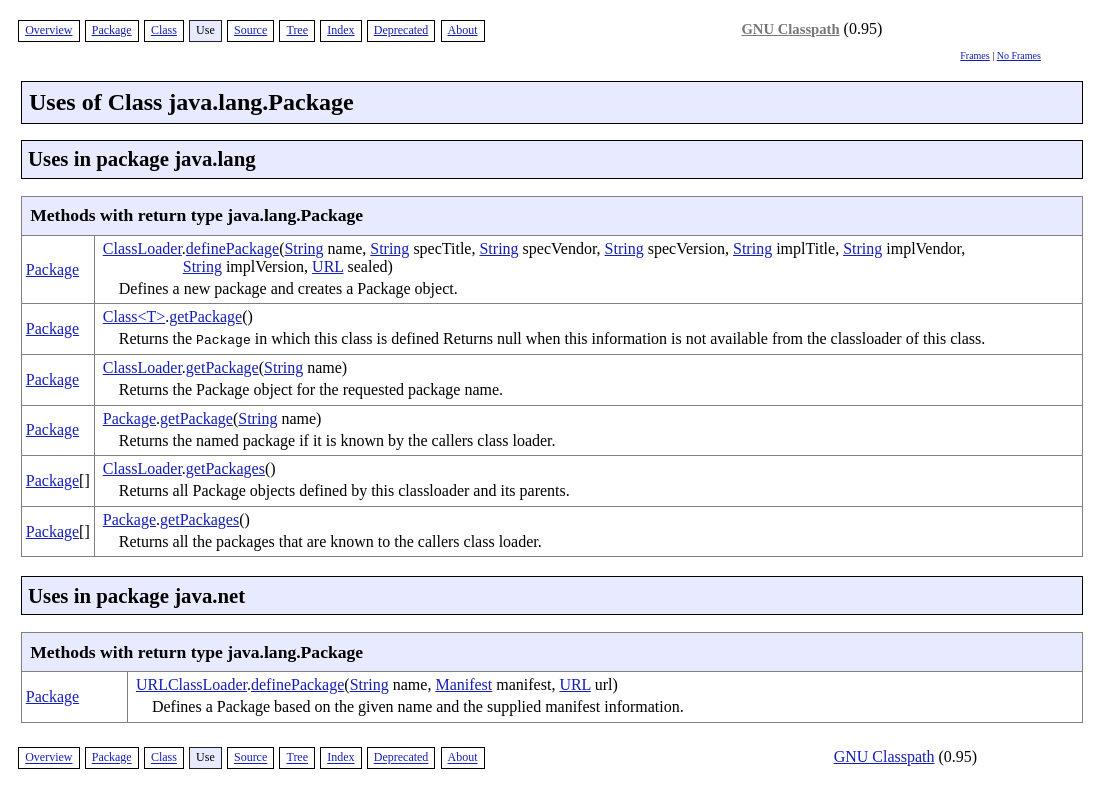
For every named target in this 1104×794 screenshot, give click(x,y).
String (303, 248)
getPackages (225, 468)
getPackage (205, 316)
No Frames (1019, 55)
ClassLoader (142, 248)
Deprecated (401, 30)
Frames (974, 55)
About (463, 30)
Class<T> (134, 316)
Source (250, 30)
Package (112, 30)
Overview (48, 30)
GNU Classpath (790, 29)
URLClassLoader (191, 684)
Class (164, 30)
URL (327, 266)
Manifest (463, 684)
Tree (297, 30)
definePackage (232, 248)
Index (340, 30)
